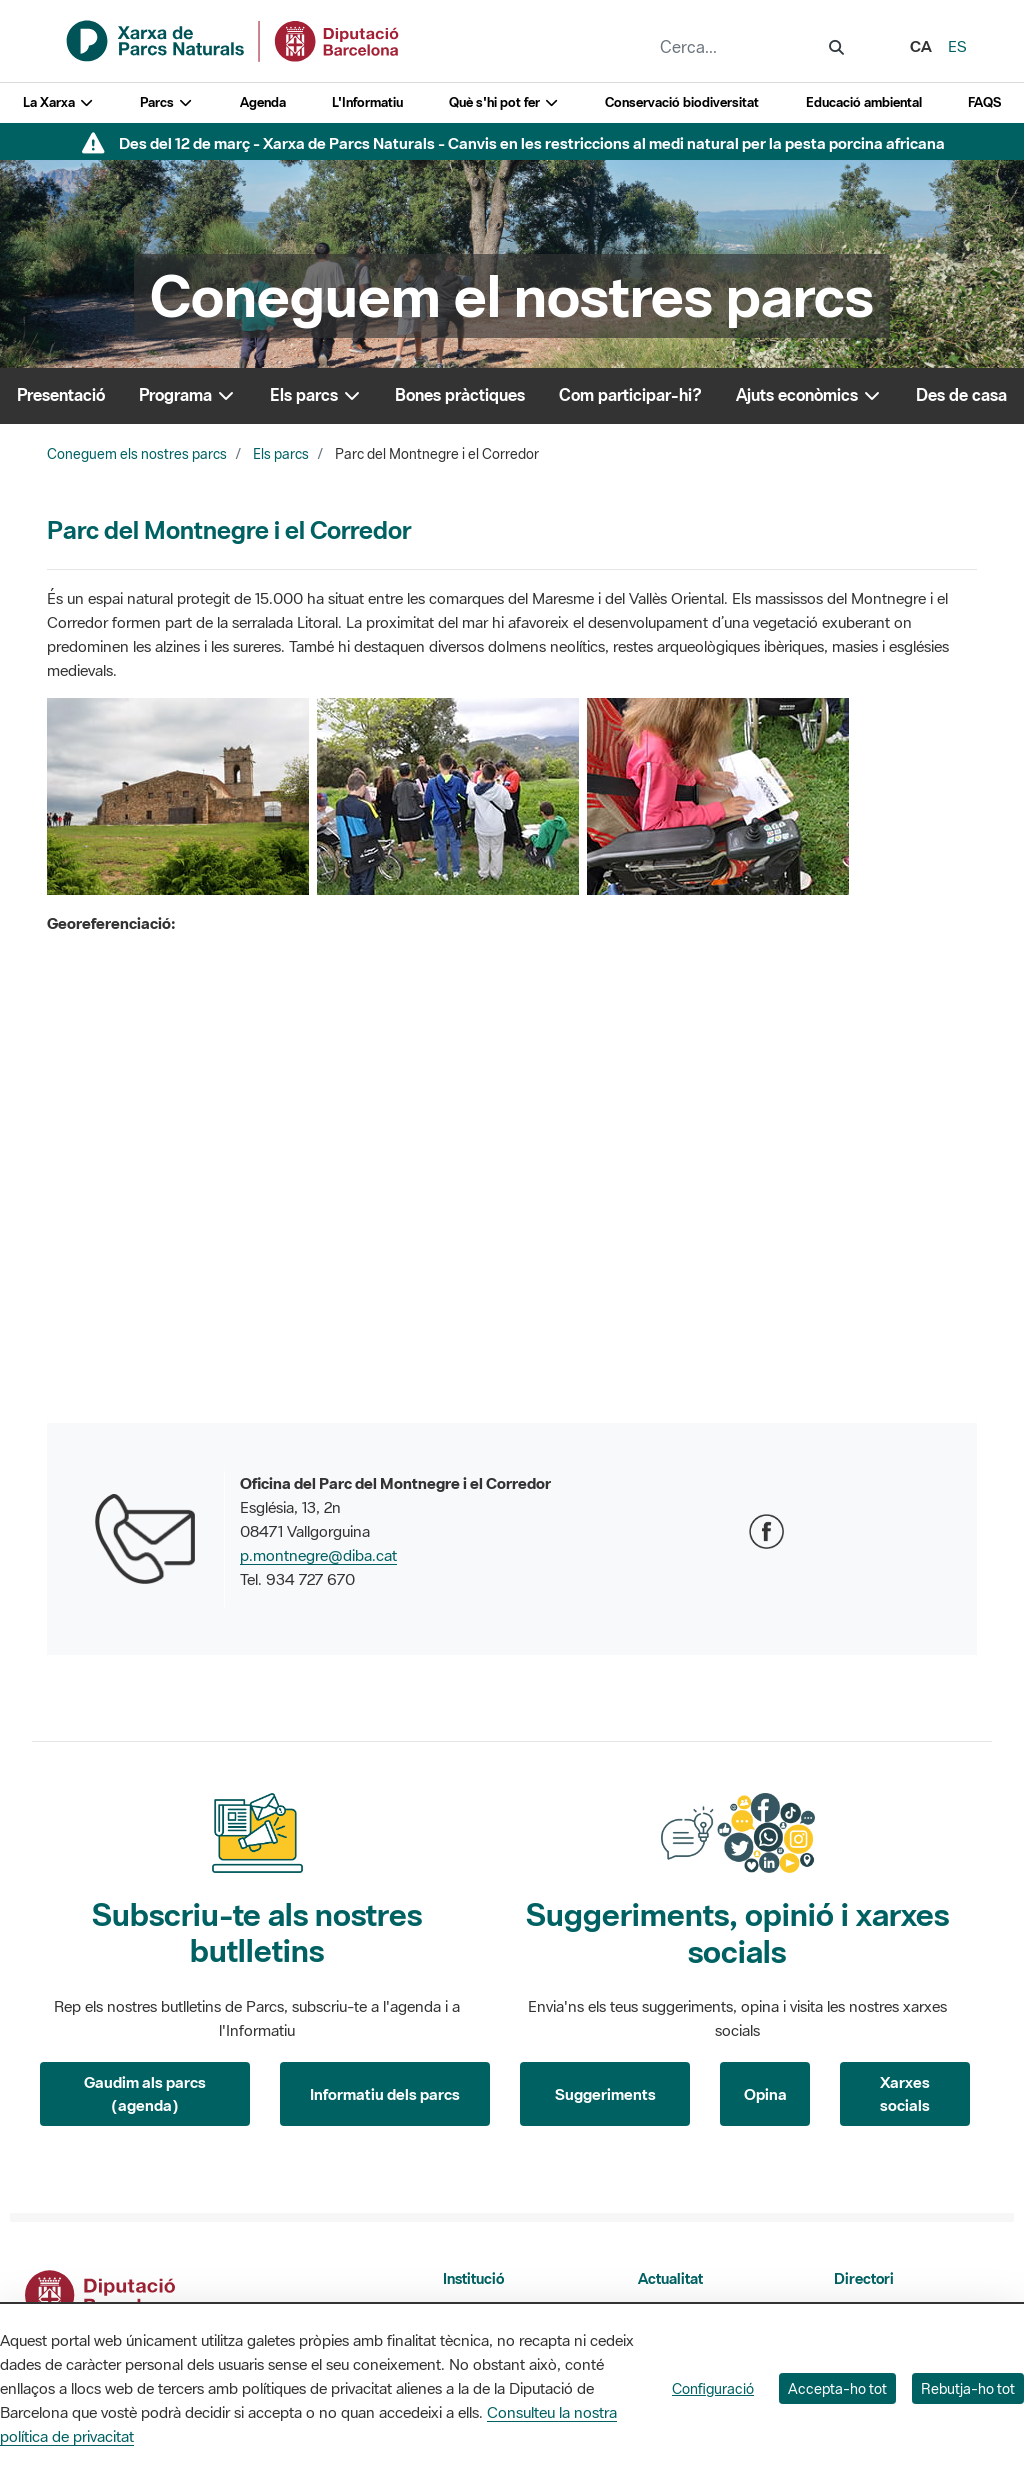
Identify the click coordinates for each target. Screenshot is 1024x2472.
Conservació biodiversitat (682, 102)
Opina (765, 2094)
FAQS (984, 102)
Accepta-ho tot (837, 2388)
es (957, 46)
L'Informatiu (367, 102)
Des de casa (961, 395)
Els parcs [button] (316, 395)
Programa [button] (187, 395)
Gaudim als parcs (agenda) (145, 2093)
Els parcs (281, 454)
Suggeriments (605, 2094)
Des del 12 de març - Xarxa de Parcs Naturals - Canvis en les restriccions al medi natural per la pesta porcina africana (532, 143)
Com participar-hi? (630, 395)
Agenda (263, 102)
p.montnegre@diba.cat (318, 1555)
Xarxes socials (905, 2093)
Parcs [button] (166, 102)
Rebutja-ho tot (968, 2388)
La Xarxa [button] (58, 102)
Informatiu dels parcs (385, 2094)
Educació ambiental (864, 102)
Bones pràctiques (460, 395)
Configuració (713, 2388)
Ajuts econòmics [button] (809, 395)
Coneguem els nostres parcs (137, 454)
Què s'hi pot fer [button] (504, 102)
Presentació (61, 395)
